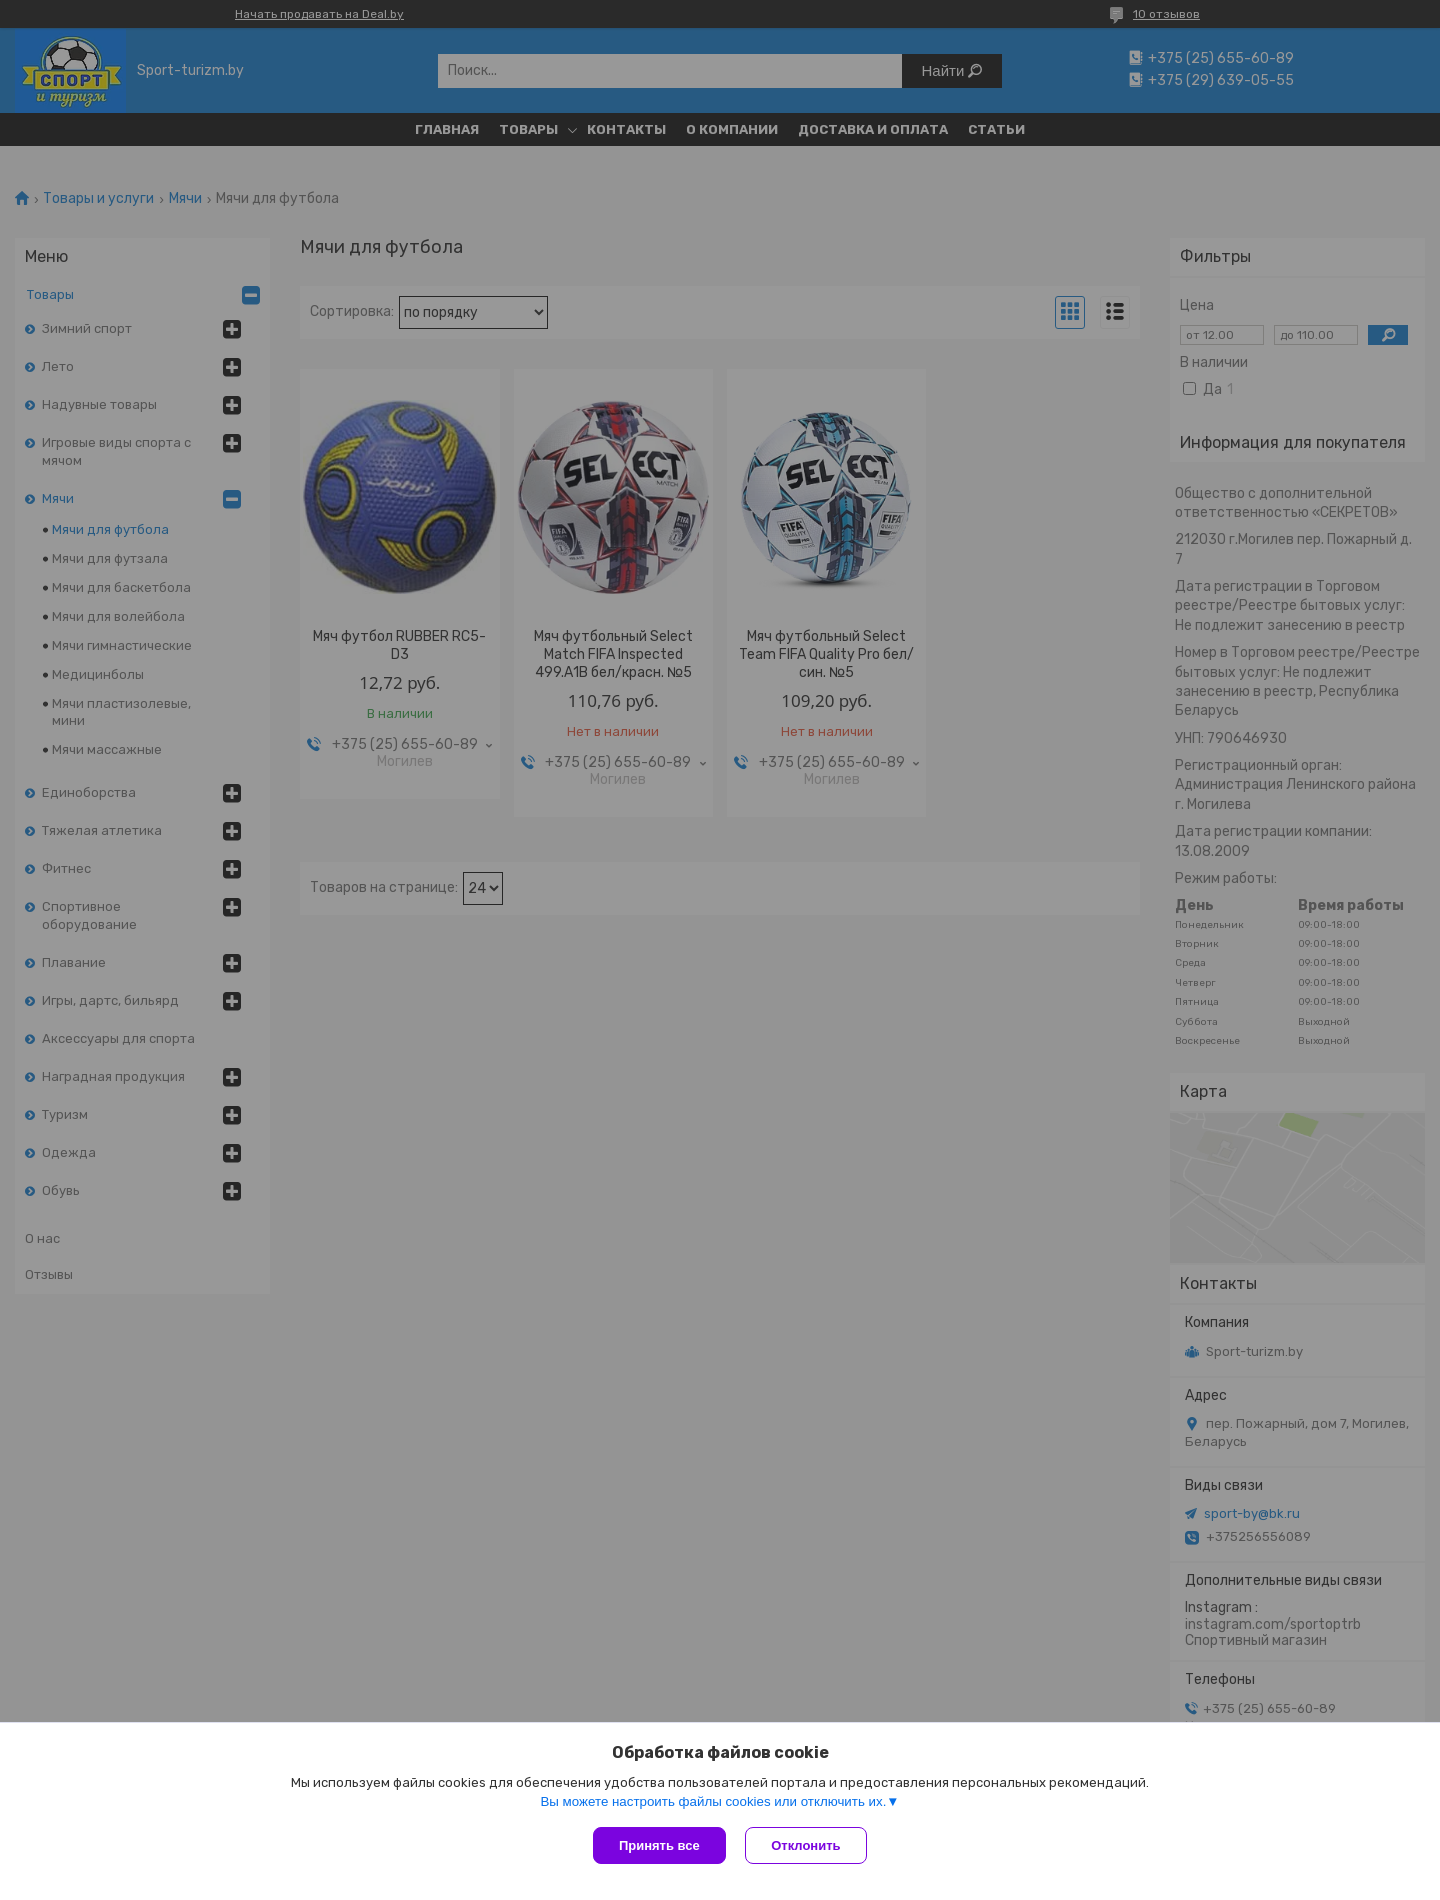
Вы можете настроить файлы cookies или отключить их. (713, 1801)
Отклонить (806, 1845)
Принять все (659, 1845)
